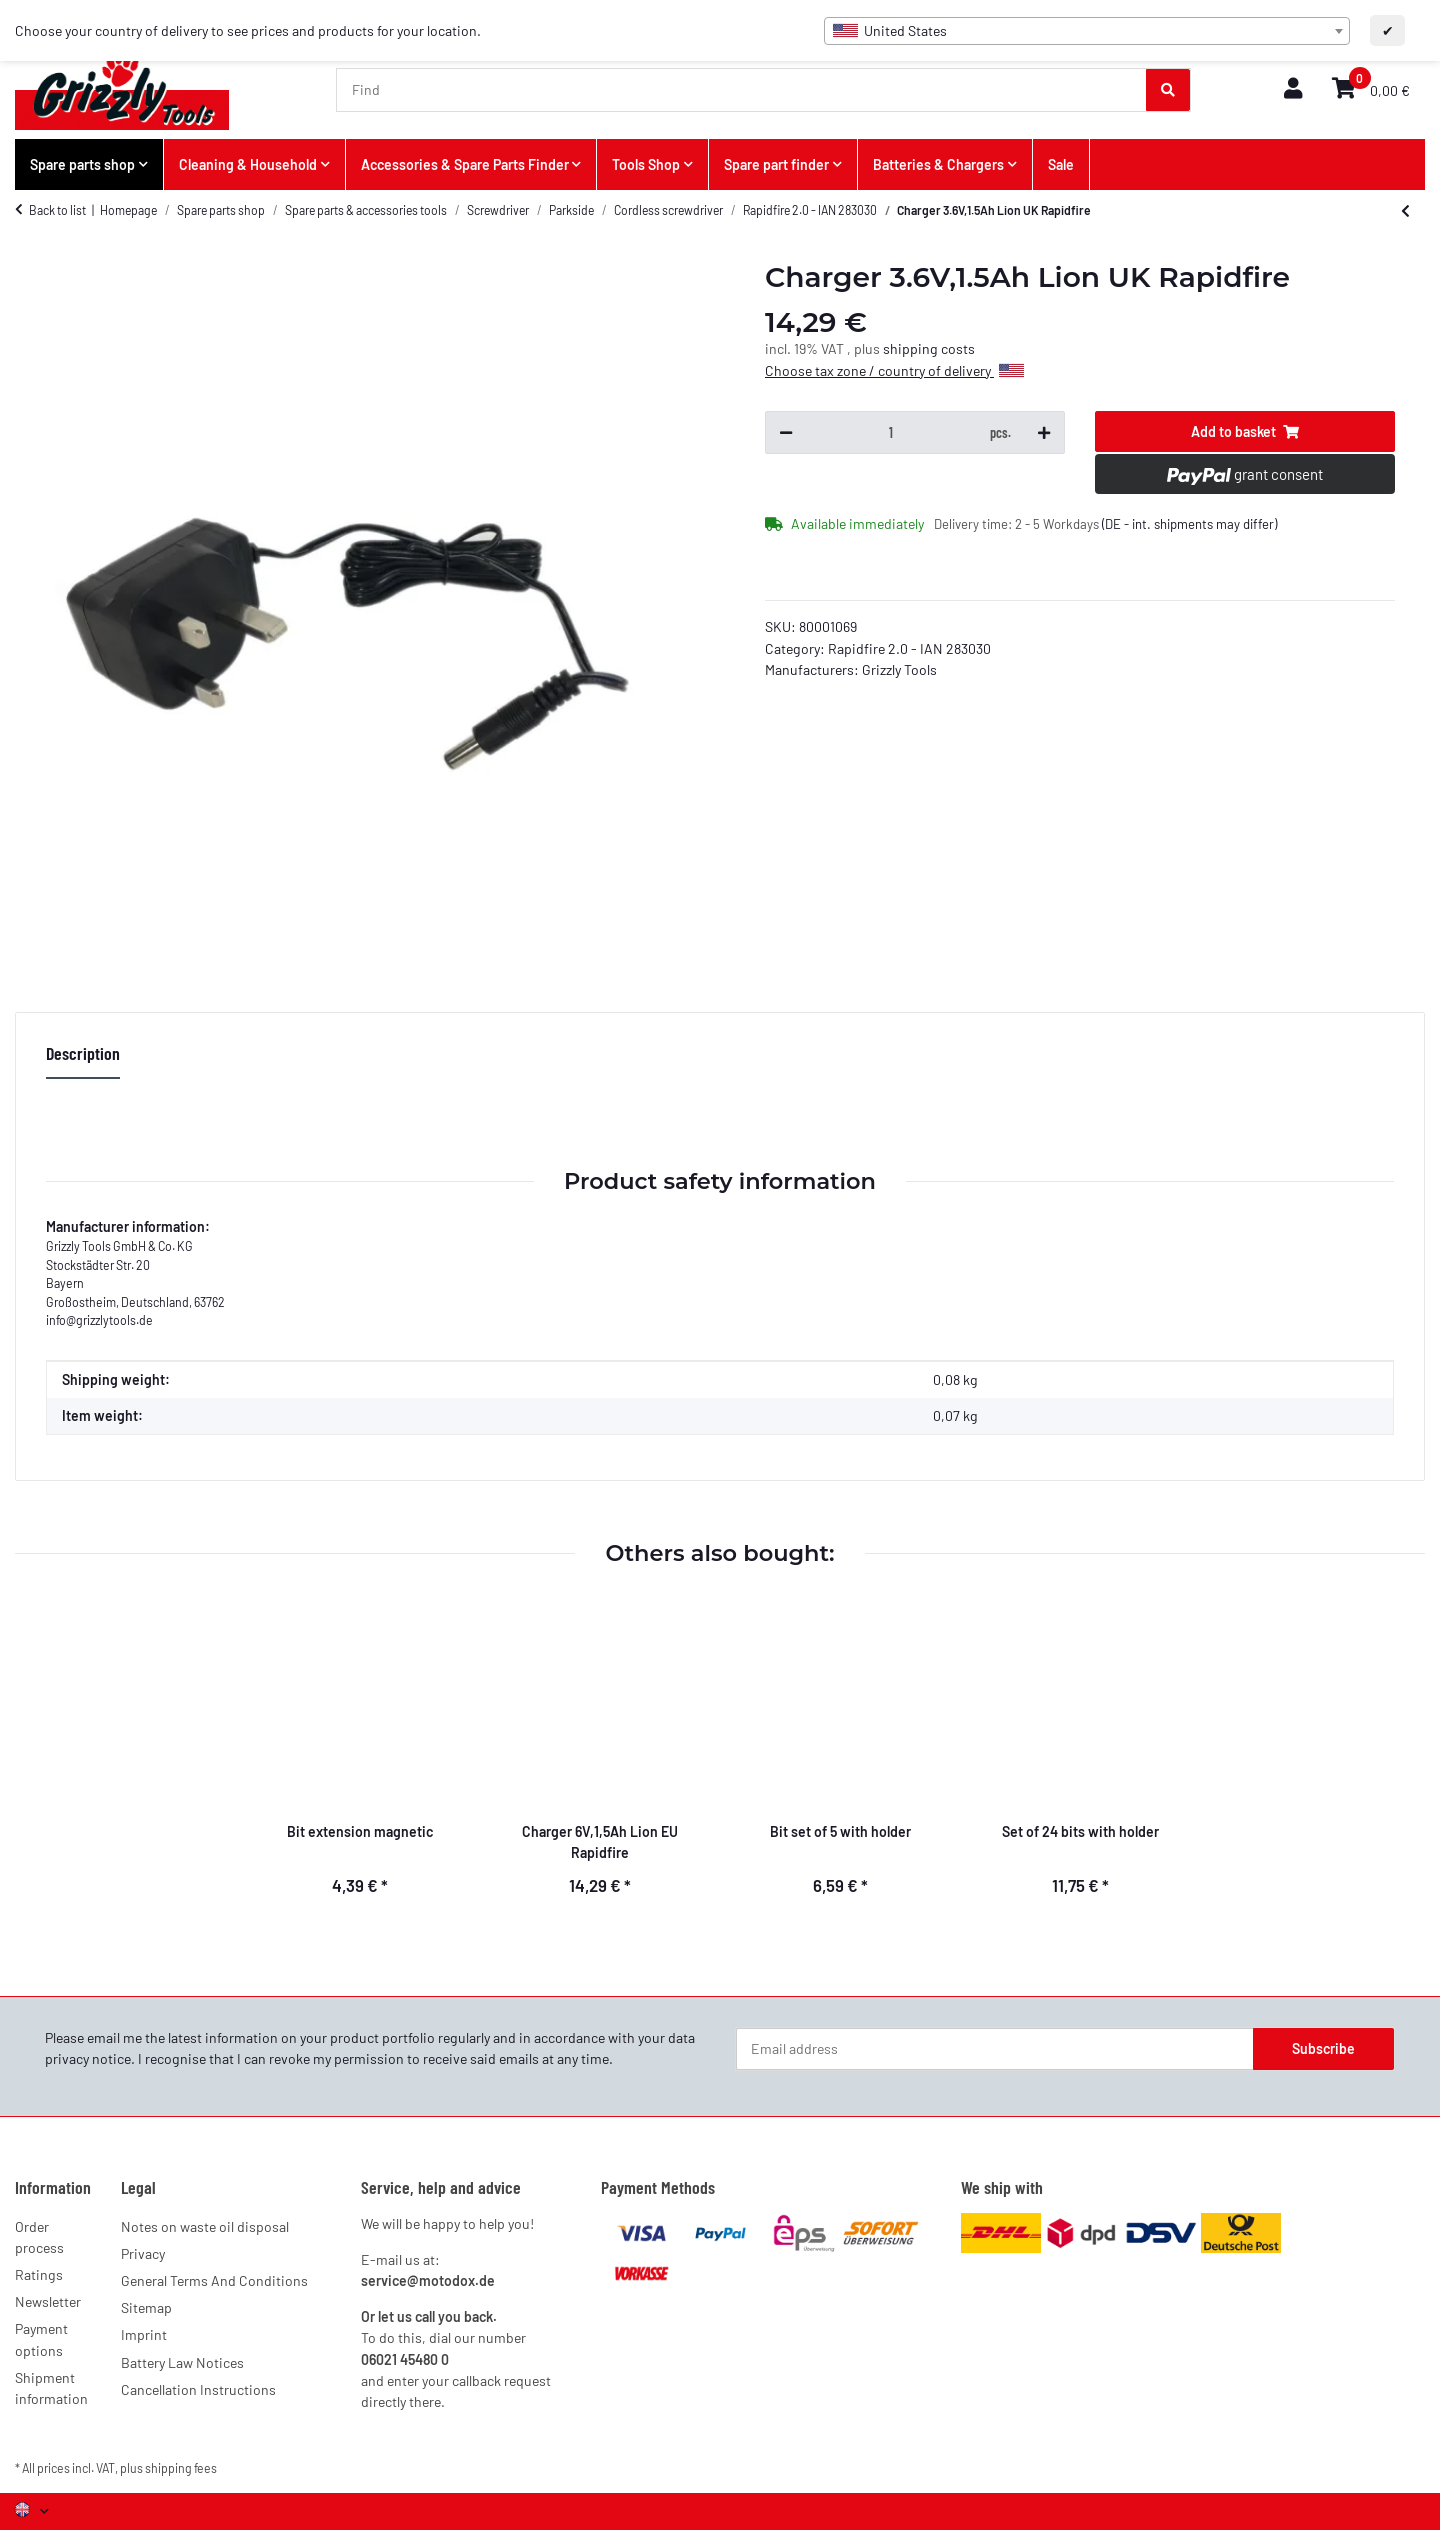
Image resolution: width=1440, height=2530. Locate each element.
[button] (1293, 89)
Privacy (143, 2253)
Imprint (144, 2334)
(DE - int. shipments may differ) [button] (1189, 524)
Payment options (41, 2339)
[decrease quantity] (786, 433)
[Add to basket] (1245, 432)
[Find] (742, 90)
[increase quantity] (1044, 433)
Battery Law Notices (182, 2362)
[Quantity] (891, 433)
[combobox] (1087, 31)
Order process (39, 2237)
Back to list (57, 210)
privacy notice (88, 2058)
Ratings (39, 2274)
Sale (1061, 164)
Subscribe (1323, 2048)
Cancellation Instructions (198, 2389)
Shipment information (51, 2388)
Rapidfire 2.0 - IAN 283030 (909, 648)
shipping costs (929, 348)
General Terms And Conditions (214, 2280)
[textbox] (1087, 31)
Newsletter (48, 2301)
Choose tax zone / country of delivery (894, 370)
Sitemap (146, 2307)
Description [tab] (83, 1053)
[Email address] (995, 2049)
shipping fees (181, 2468)
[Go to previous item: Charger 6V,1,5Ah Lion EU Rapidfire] (1405, 211)
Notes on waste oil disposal (205, 2226)
